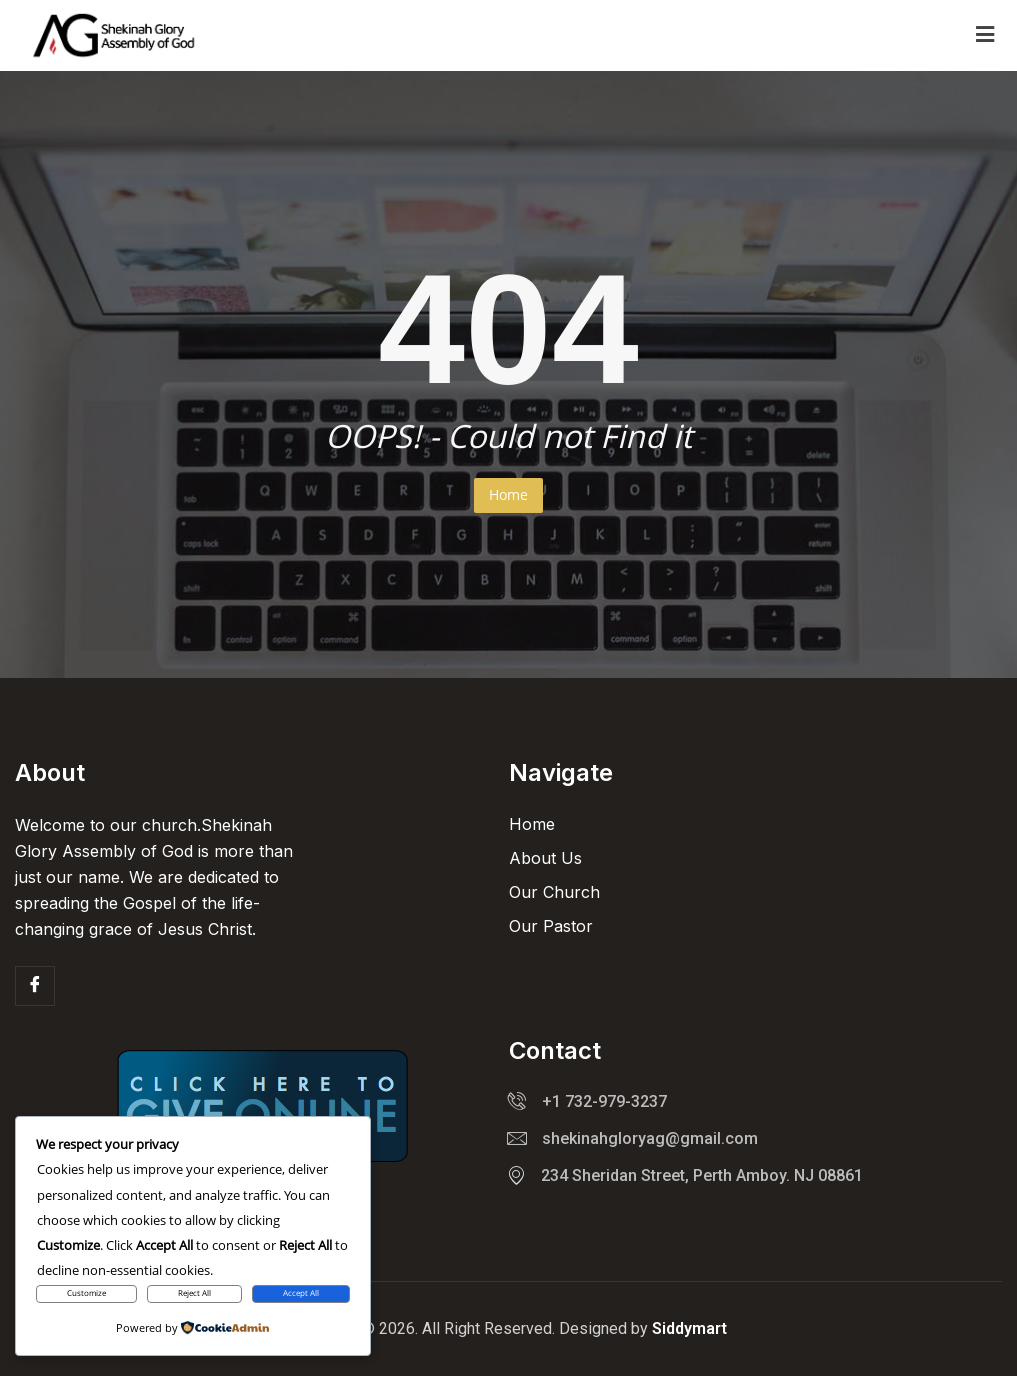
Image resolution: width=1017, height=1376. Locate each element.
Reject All (194, 1293)
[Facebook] (35, 986)
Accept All (301, 1293)
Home (508, 494)
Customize (86, 1293)
